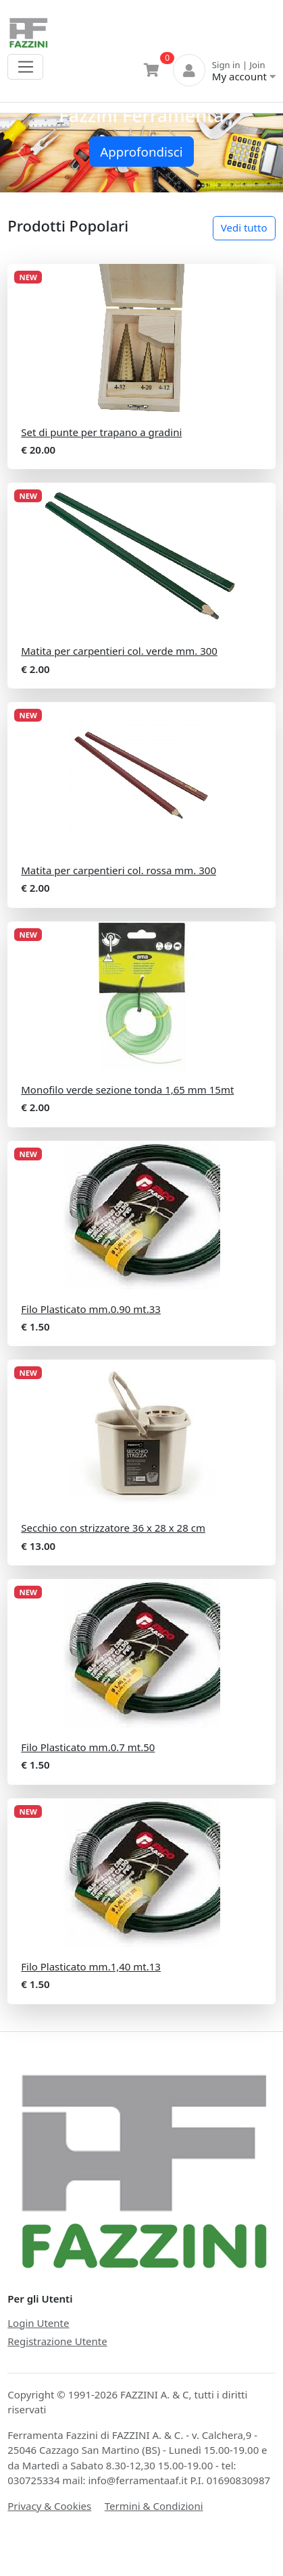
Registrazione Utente (57, 2341)
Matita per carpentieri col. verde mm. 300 (119, 651)
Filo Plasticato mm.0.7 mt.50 (88, 1747)
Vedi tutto (244, 227)
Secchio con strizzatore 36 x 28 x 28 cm (113, 1527)
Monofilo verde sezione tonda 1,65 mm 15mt (127, 1089)
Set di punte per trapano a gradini (101, 432)
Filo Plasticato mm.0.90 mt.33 (91, 1309)
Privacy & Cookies (49, 2506)
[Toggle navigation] (25, 67)
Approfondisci (141, 151)
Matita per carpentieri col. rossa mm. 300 (118, 870)
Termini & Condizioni (154, 2506)
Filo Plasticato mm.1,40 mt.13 (91, 1966)
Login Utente (38, 2323)
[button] (21, 152)
